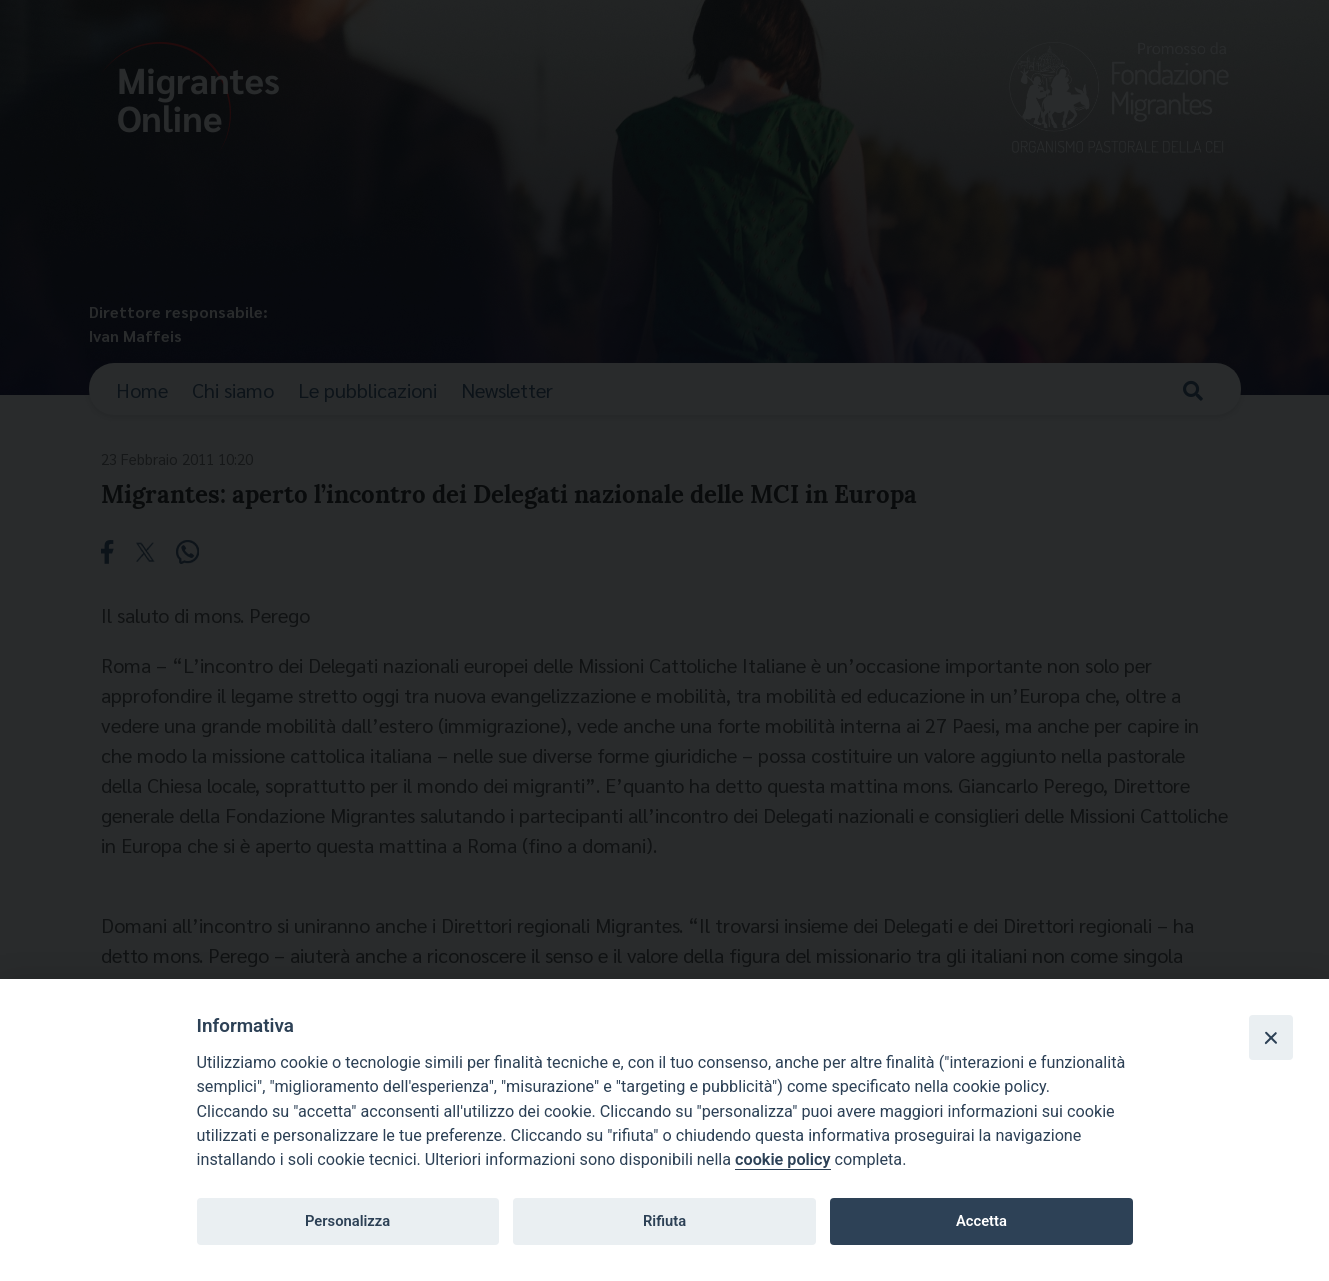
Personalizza (347, 1221)
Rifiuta (664, 1221)
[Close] (1271, 1037)
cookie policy (782, 1159)
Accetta (981, 1221)
